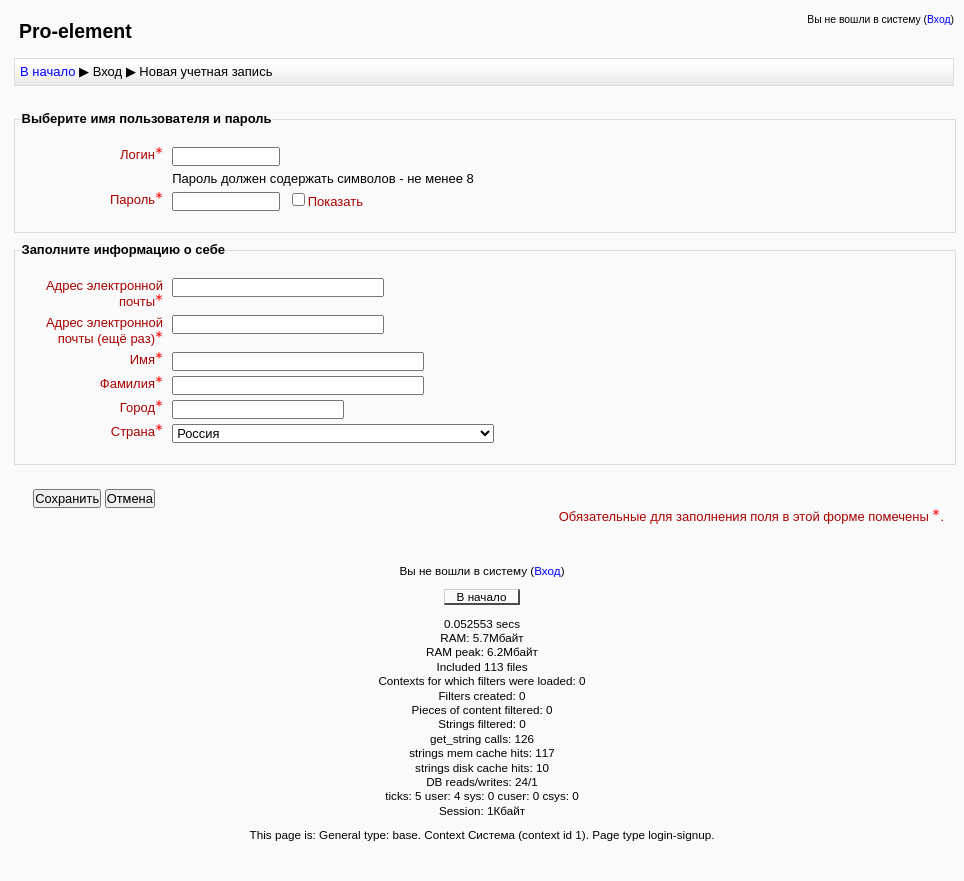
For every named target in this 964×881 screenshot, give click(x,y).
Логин (141, 154)
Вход (939, 19)
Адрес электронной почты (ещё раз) (104, 330)
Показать (335, 201)
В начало (47, 71)
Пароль (136, 199)
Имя (146, 359)
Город (141, 407)
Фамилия (131, 383)
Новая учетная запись (205, 71)
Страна (137, 431)
